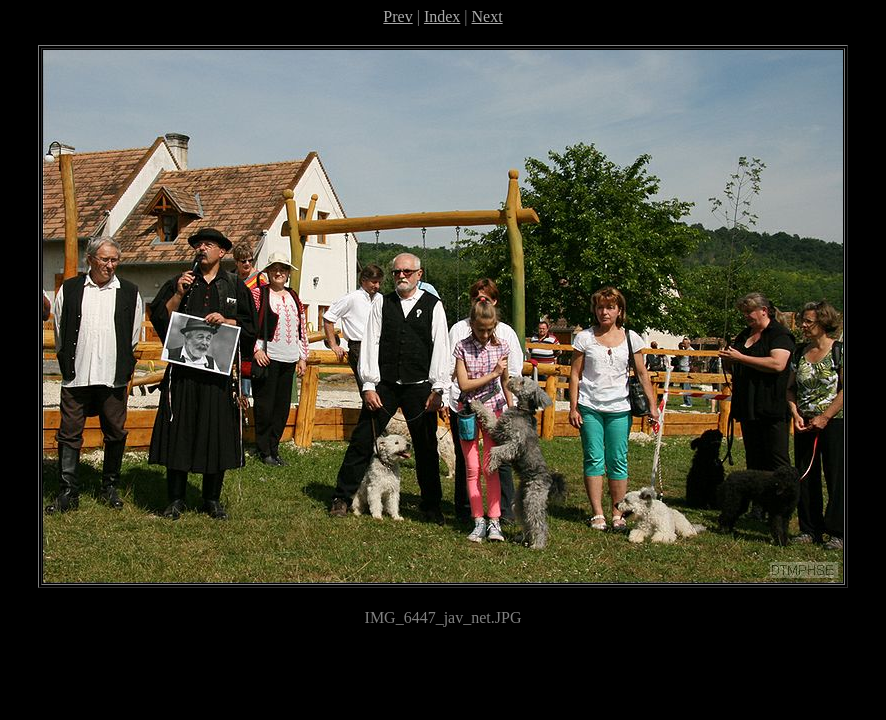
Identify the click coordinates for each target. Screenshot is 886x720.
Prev (397, 16)
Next (487, 16)
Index (442, 16)
